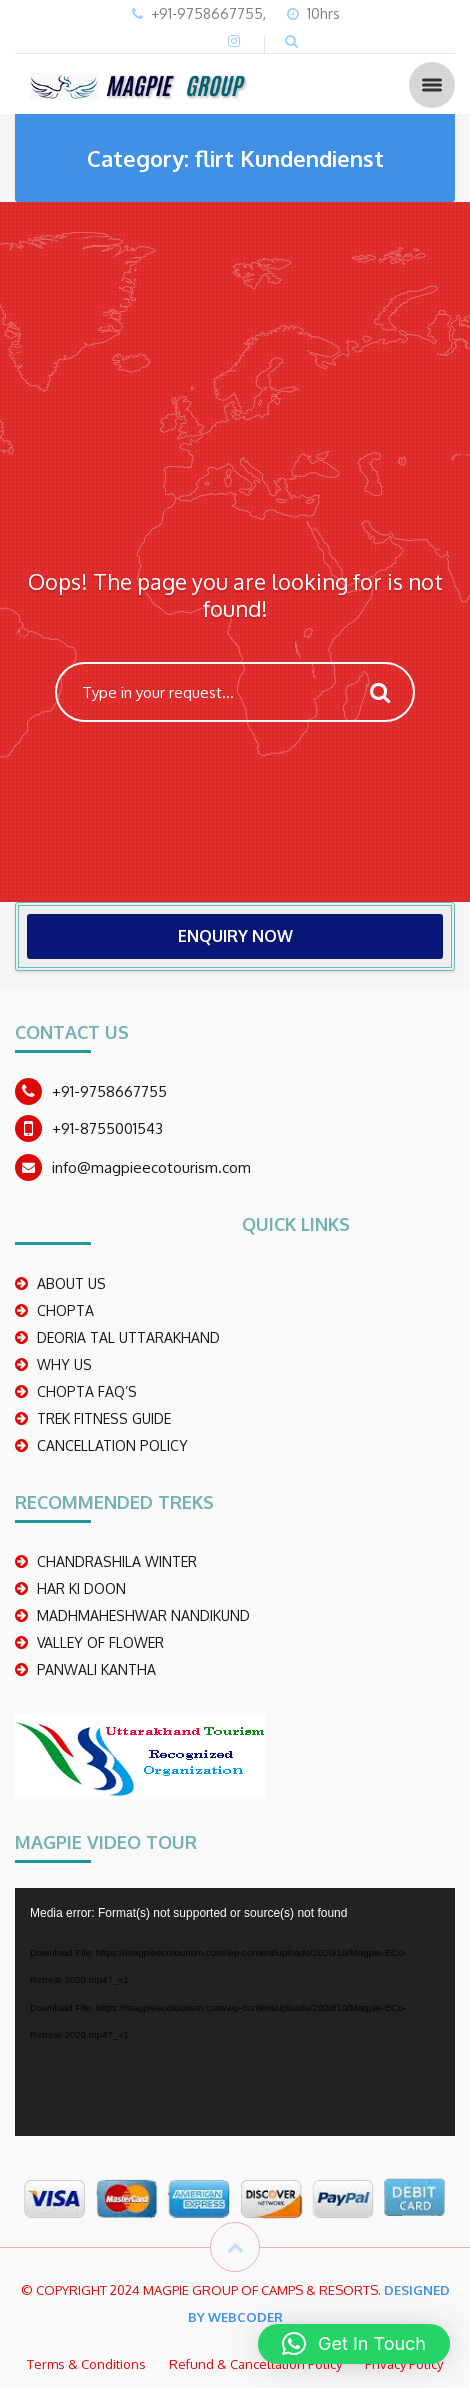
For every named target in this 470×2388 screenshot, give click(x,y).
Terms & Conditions (86, 2364)
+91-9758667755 (109, 1091)
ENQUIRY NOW (235, 936)
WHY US (64, 1364)
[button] (354, 2344)
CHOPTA (65, 1310)
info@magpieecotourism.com (151, 1167)
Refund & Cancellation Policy (255, 2364)
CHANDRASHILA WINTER (117, 1561)
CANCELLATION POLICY (112, 1445)
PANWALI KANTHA (96, 1669)
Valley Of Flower (100, 1642)
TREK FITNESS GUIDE (104, 1418)
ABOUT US (71, 1283)
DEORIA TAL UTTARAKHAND (128, 1337)
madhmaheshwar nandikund (143, 1615)
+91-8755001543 (107, 1128)
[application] (235, 2012)
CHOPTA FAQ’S (87, 1391)
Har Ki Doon (81, 1588)
